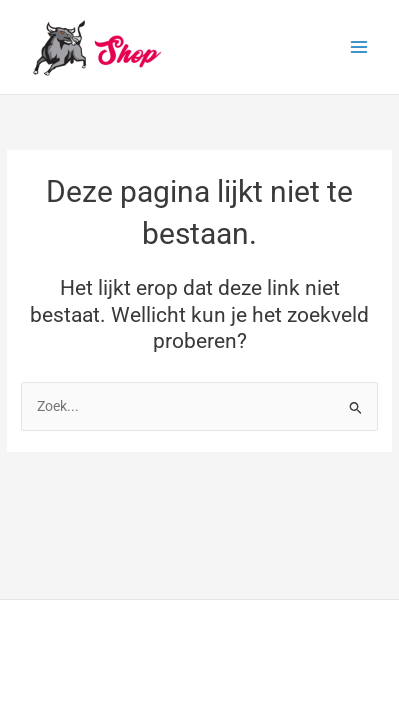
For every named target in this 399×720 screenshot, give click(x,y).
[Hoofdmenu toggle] (359, 47)
